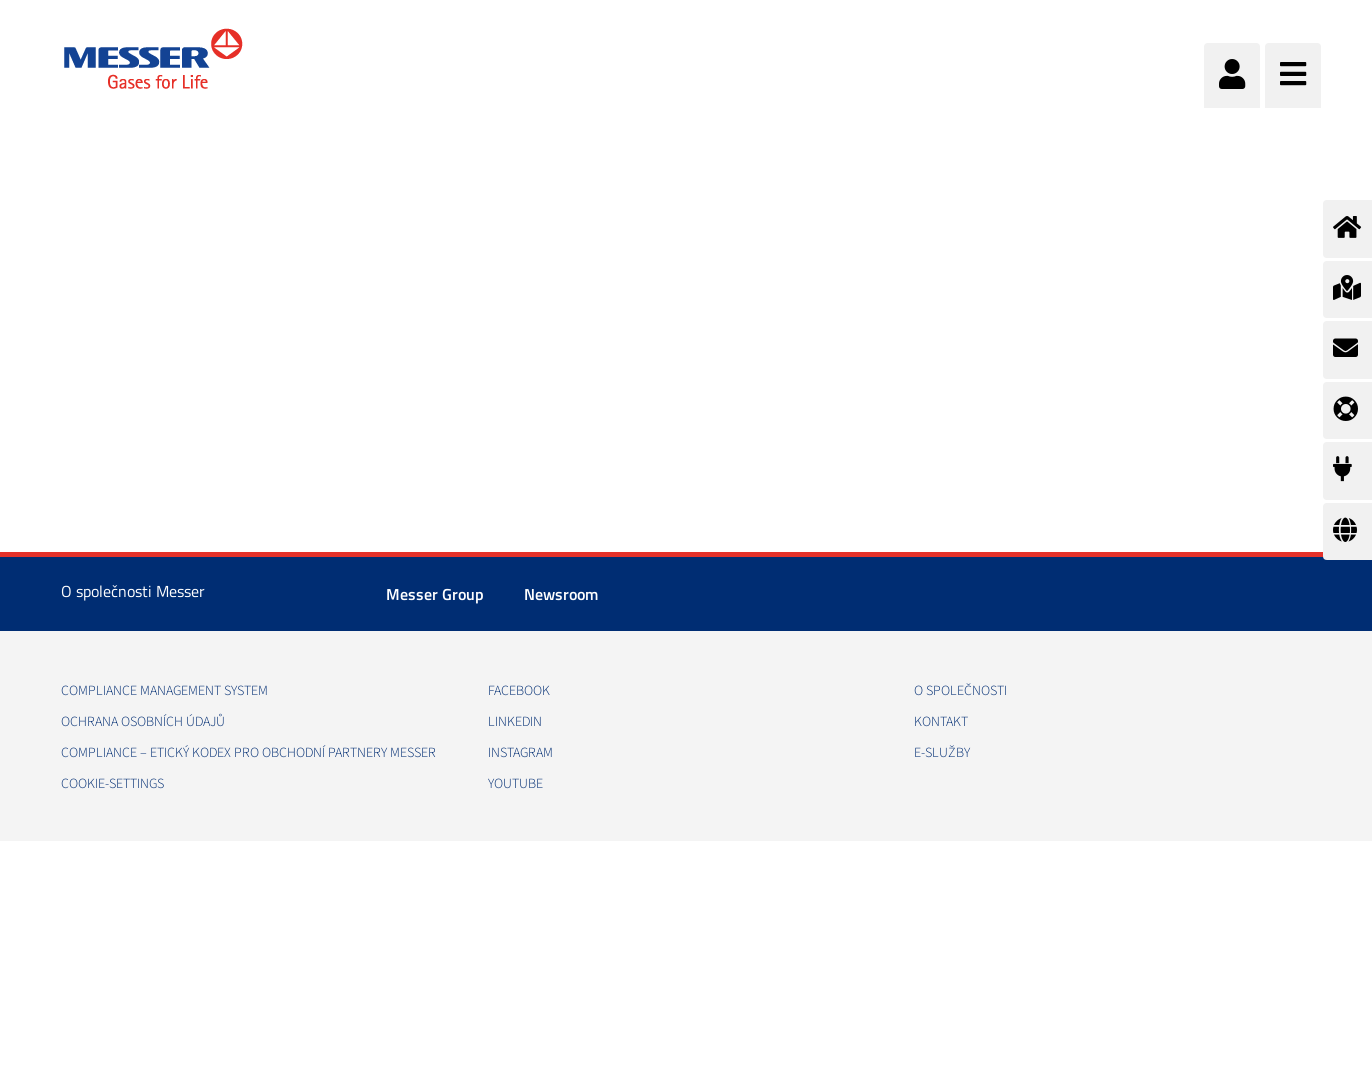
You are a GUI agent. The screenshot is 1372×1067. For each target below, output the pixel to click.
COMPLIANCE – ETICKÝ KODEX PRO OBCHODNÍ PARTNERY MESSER (248, 753)
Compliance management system (164, 691)
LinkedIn (515, 722)
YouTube (515, 784)
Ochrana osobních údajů (143, 722)
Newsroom (561, 594)
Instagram (520, 753)
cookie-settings (112, 784)
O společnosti (960, 691)
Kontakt (941, 722)
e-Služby (942, 753)
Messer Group (435, 594)
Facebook (519, 691)
